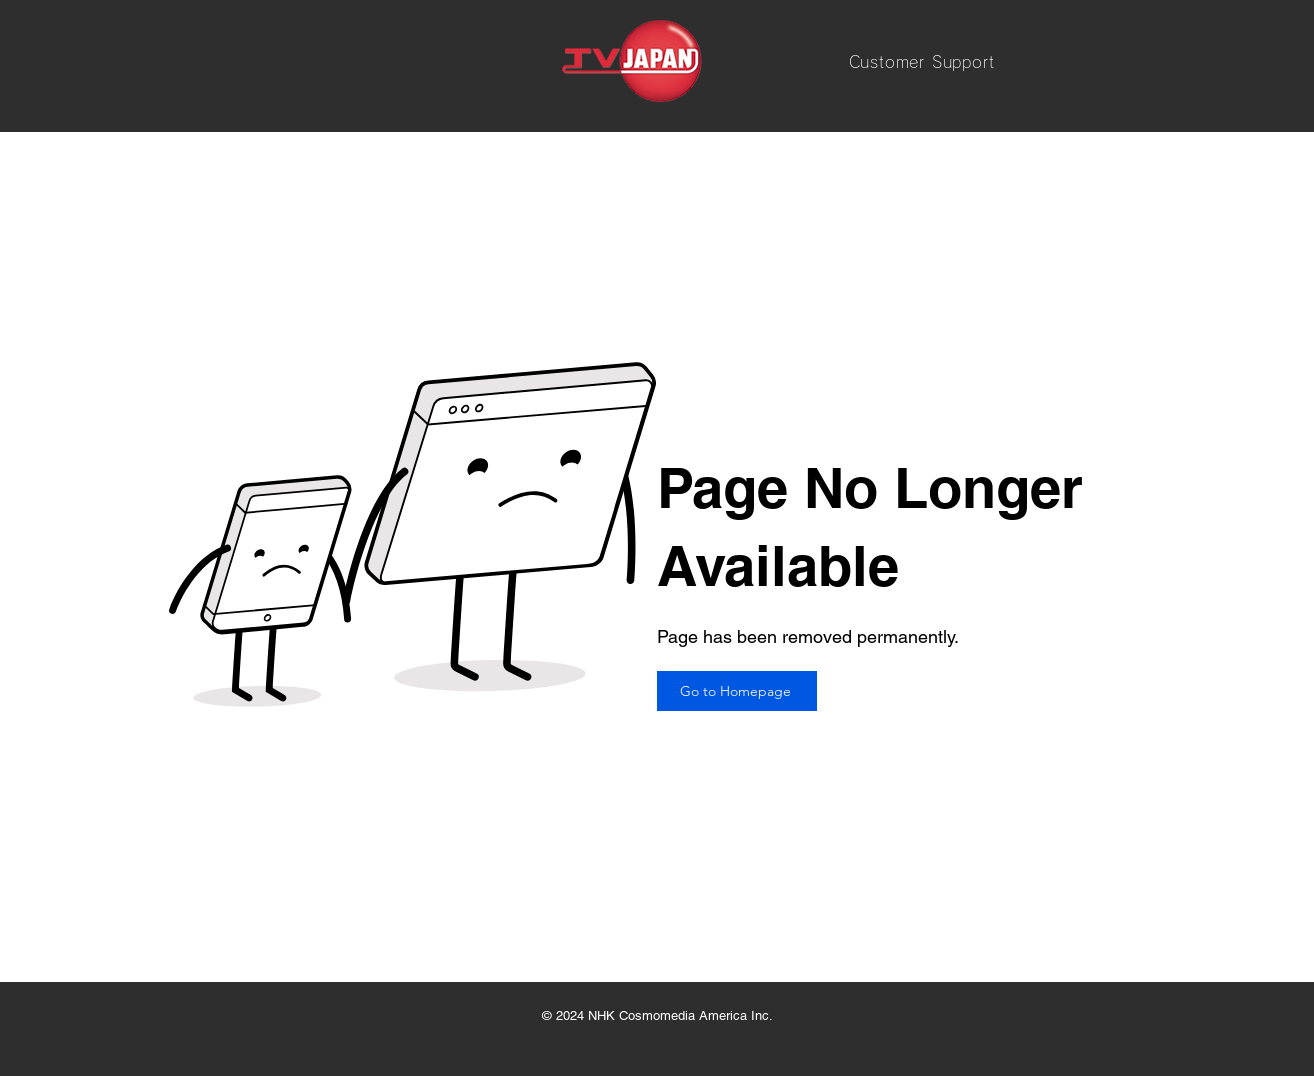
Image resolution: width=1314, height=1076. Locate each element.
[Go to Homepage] (737, 691)
